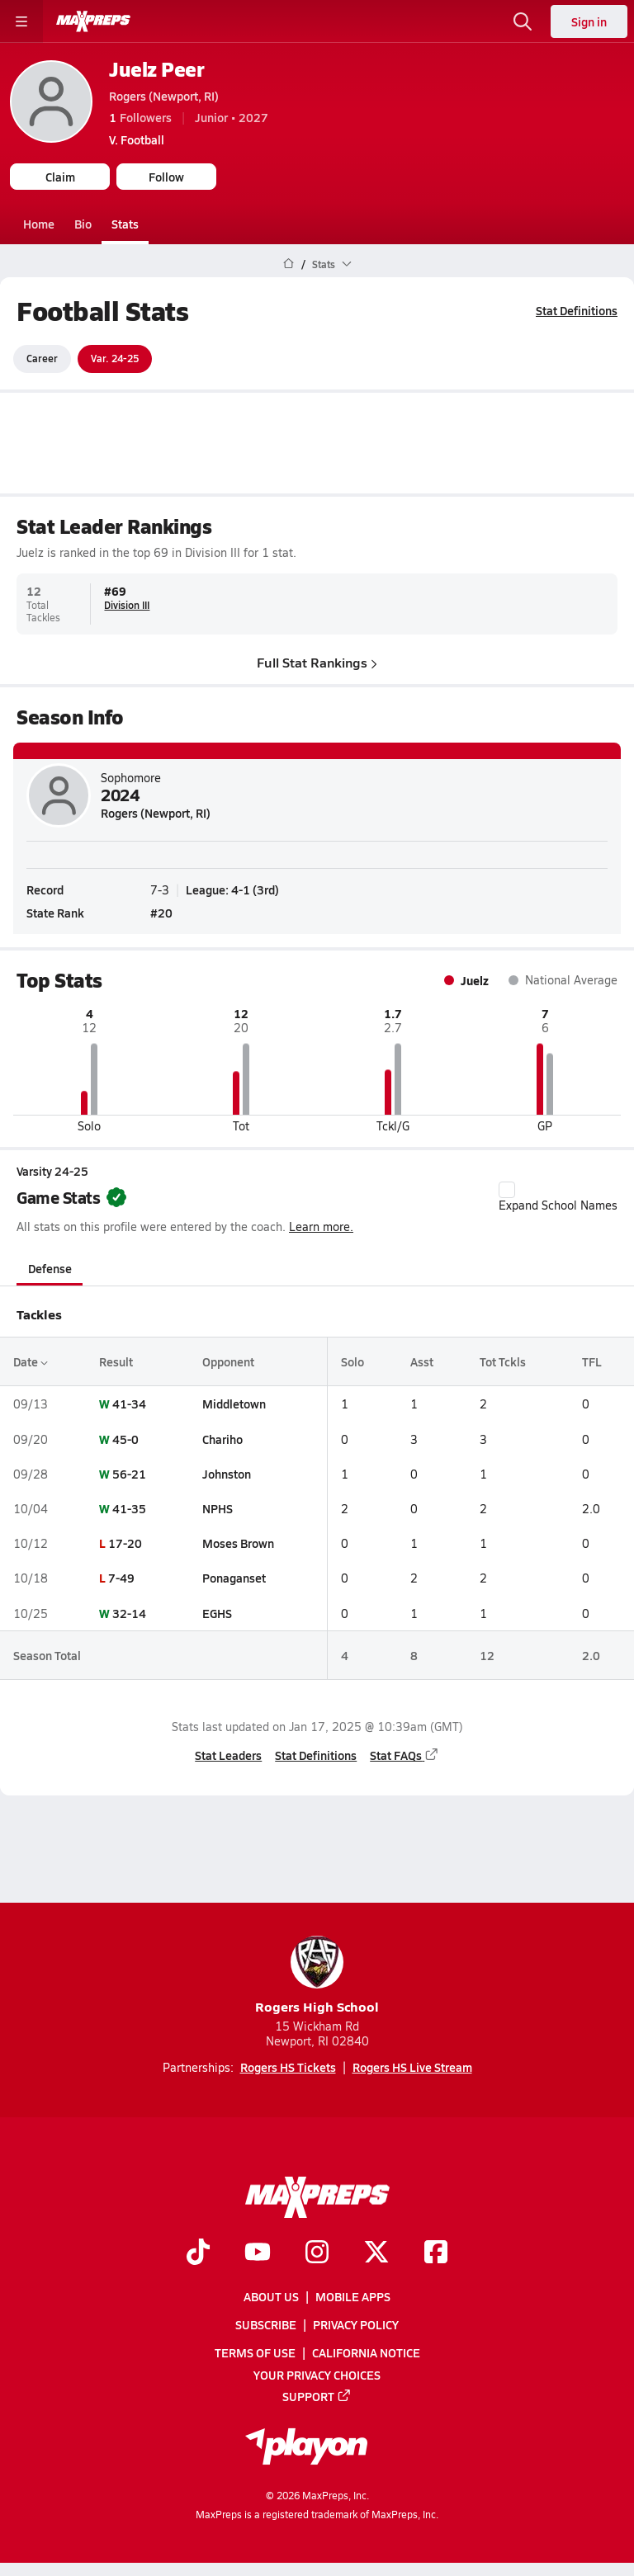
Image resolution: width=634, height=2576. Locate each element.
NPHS (217, 1508)
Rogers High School (317, 1976)
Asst (421, 1361)
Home (38, 223)
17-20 (125, 1543)
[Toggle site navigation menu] (21, 21)
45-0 (125, 1438)
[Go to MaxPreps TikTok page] (198, 2252)
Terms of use (255, 2352)
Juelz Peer (156, 69)
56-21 (129, 1473)
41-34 (129, 1403)
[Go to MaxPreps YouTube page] (257, 2252)
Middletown (234, 1403)
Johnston (226, 1473)
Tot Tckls (503, 1361)
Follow (166, 176)
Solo (352, 1361)
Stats (125, 223)
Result (116, 1361)
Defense (50, 1268)
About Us (271, 2296)
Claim (60, 176)
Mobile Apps (352, 2296)
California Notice (366, 2352)
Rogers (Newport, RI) (164, 95)
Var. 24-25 (115, 358)
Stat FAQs (404, 1755)
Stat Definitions (576, 310)
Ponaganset (234, 1577)
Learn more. (321, 1226)
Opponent (228, 1361)
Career (42, 358)
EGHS (217, 1612)
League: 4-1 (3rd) (232, 889)
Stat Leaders (228, 1755)
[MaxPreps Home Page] (288, 264)
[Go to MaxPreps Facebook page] (436, 2252)
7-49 (121, 1577)
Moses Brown (238, 1543)
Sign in (589, 21)
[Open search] (522, 21)
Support (317, 2395)
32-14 (129, 1612)
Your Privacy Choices (317, 2373)
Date (30, 1361)
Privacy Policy (356, 2324)
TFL (592, 1361)
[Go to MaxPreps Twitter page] (376, 2252)
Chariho (222, 1438)
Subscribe (265, 2324)
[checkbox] (507, 1190)
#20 (161, 911)
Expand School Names (558, 1197)
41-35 (129, 1508)
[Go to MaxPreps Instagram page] (317, 2252)
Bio (83, 223)
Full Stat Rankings (317, 661)
